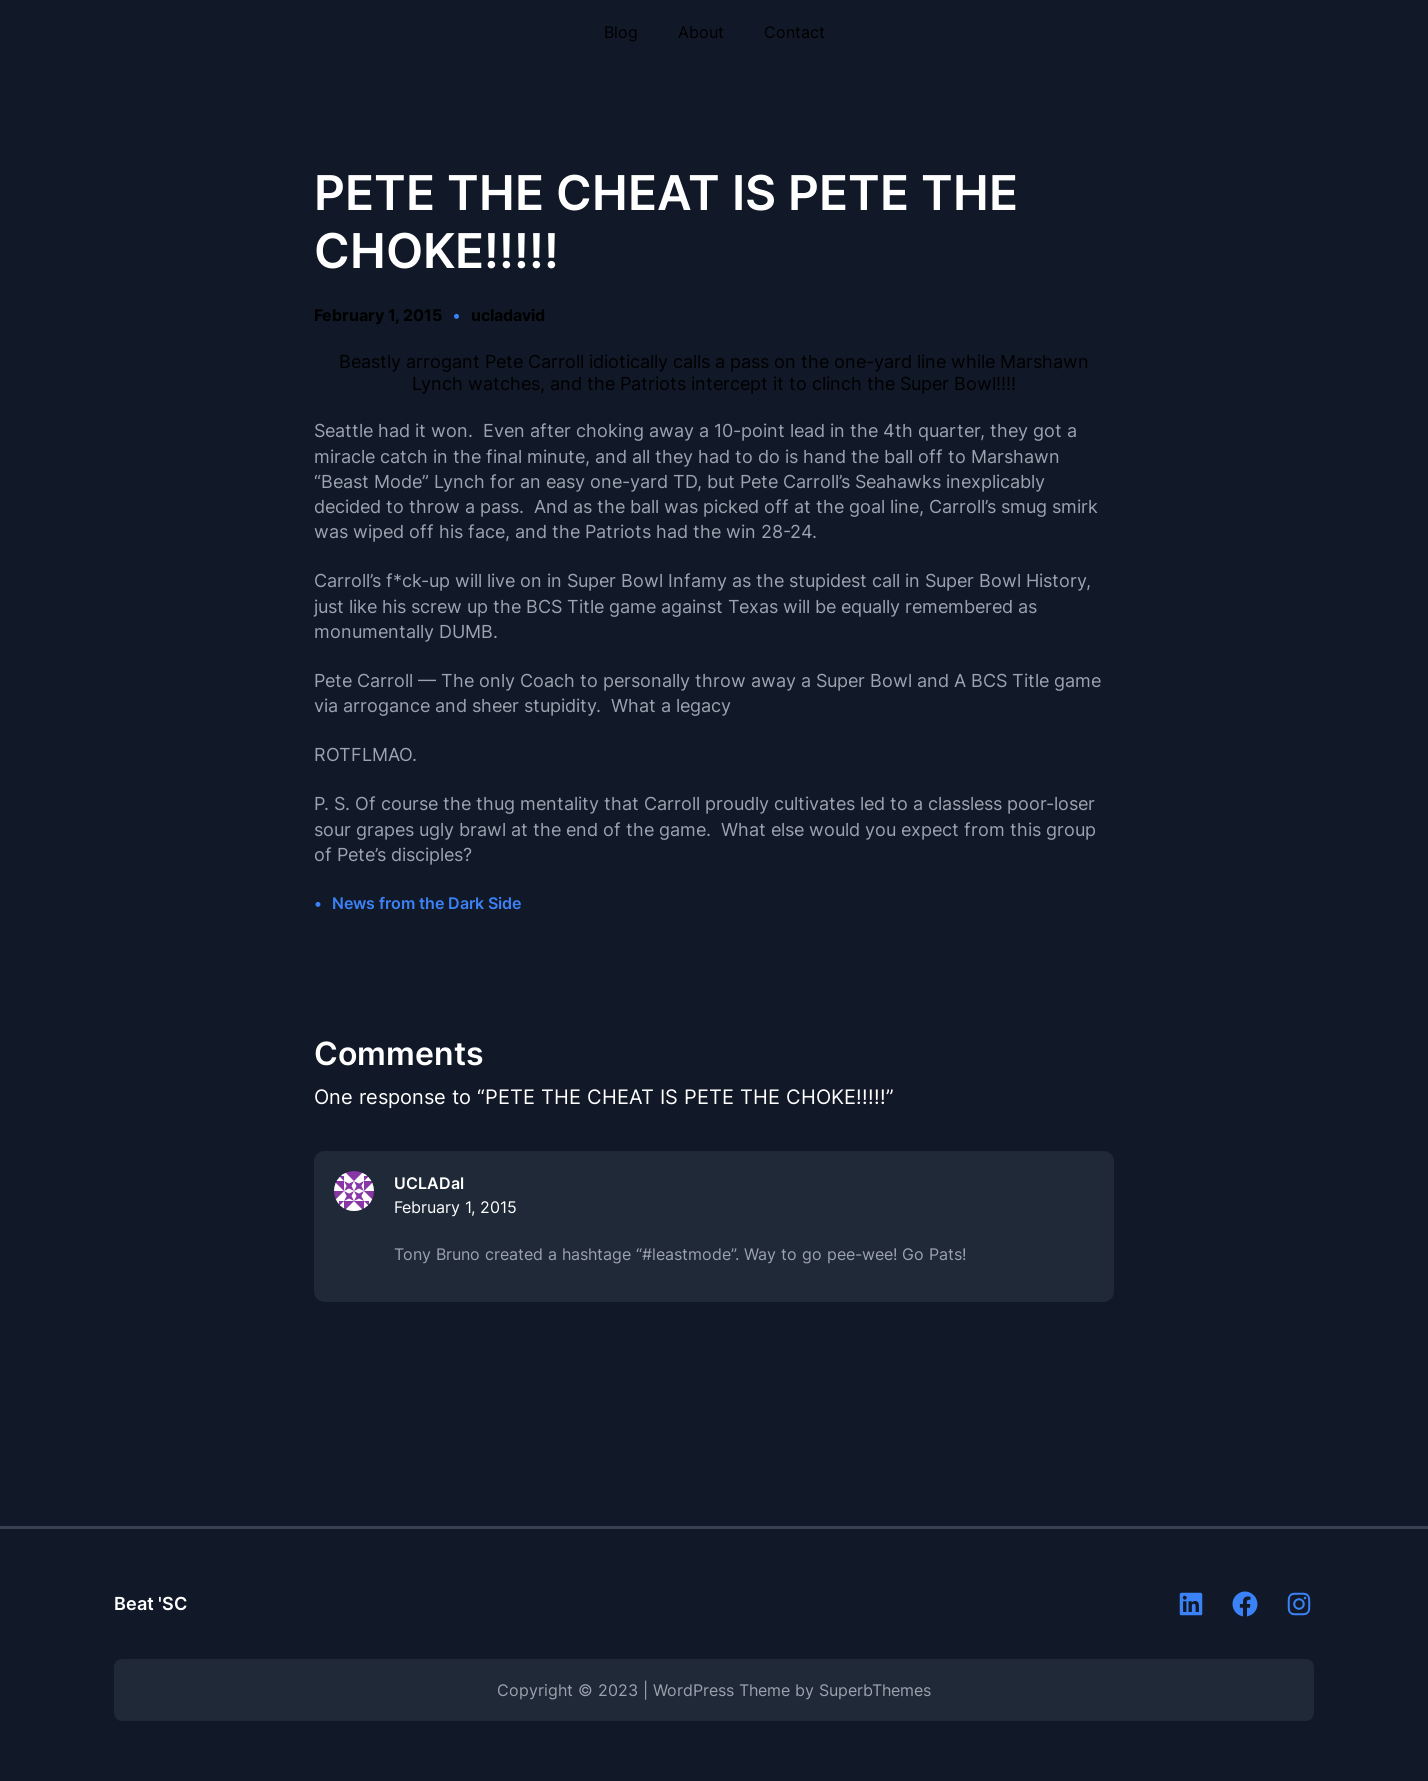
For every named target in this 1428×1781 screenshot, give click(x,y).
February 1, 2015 (455, 1207)
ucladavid (508, 315)
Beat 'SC (150, 1603)
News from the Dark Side (426, 903)
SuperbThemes (875, 1690)
